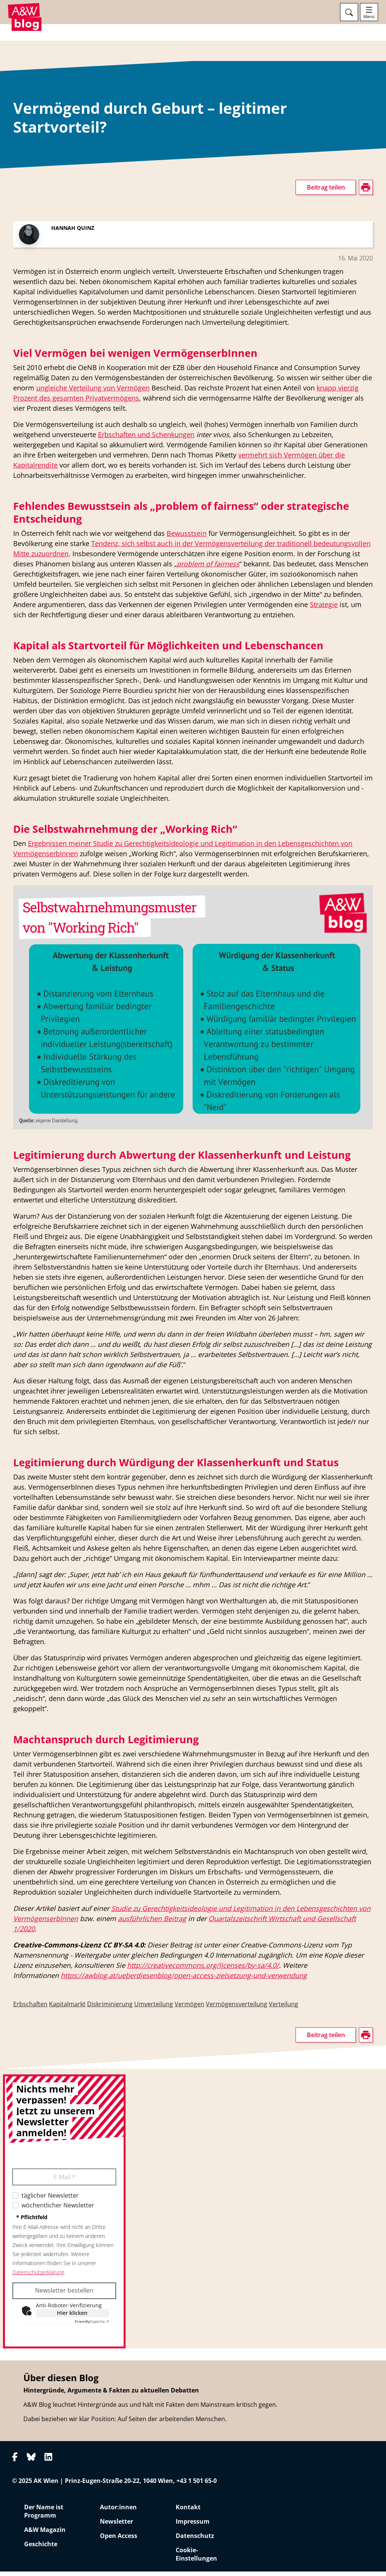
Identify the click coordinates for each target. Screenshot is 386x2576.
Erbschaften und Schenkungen (146, 439)
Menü (369, 16)
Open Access (118, 2540)
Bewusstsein (187, 537)
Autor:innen (118, 2511)
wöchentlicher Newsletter (57, 2210)
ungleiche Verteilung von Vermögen (93, 392)
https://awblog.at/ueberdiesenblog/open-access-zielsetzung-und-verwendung (184, 1979)
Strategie (324, 608)
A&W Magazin (45, 2534)
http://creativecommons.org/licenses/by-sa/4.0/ (203, 1969)
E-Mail (64, 2181)
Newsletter (116, 2526)
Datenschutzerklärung (38, 2276)
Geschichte (40, 2548)
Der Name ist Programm (43, 2515)
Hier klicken (72, 2317)
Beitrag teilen (326, 192)
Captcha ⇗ (92, 2325)
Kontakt (188, 2511)
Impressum (193, 2526)
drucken (24, 182)
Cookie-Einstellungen (196, 2558)
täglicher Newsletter (50, 2200)
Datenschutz (195, 2540)
